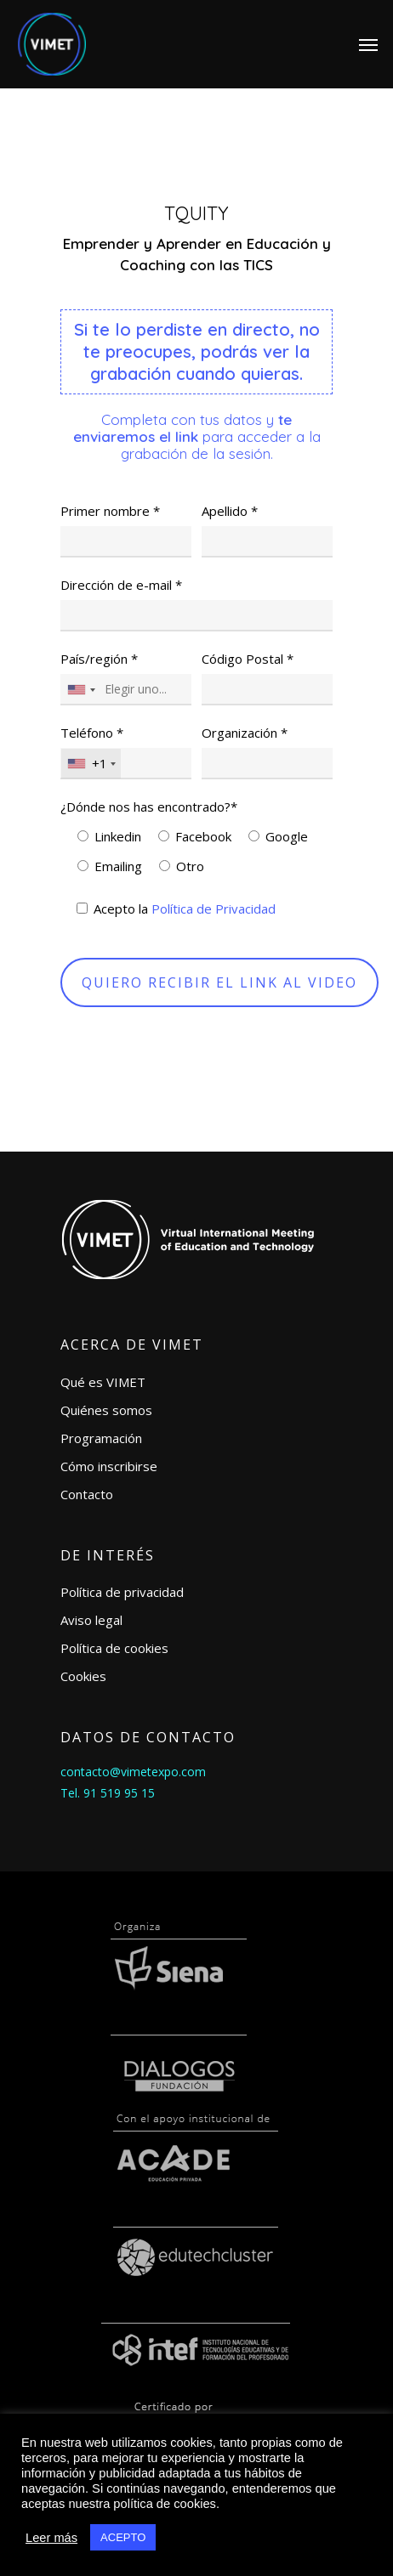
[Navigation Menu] (368, 44)
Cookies (83, 1675)
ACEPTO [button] (122, 2537)
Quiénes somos (106, 1409)
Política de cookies (114, 1647)
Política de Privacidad (213, 908)
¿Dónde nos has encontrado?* (148, 806)
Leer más (51, 2538)
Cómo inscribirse (108, 1466)
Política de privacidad (122, 1591)
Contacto (86, 1494)
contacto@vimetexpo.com (133, 1772)
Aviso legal (91, 1619)
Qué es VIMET (102, 1381)
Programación (101, 1438)
